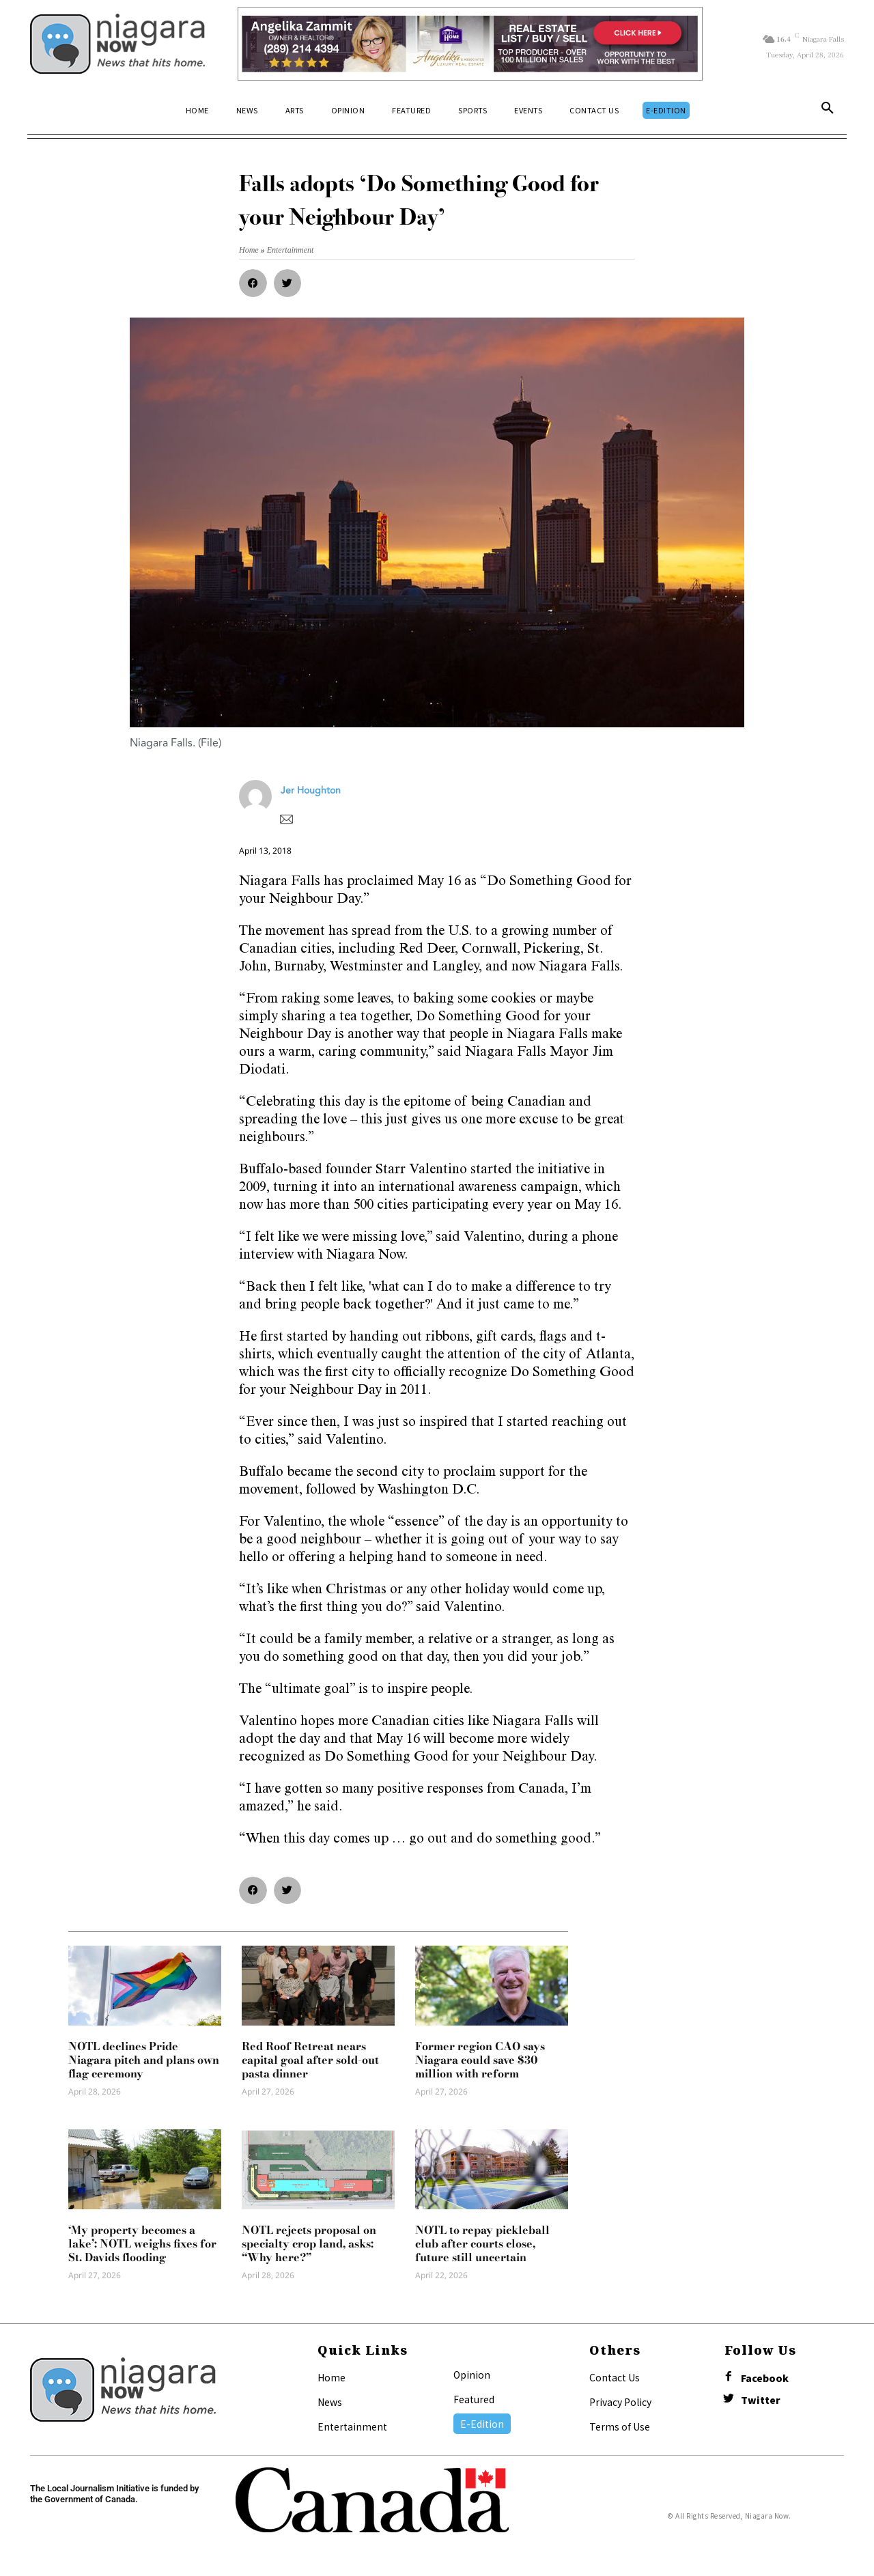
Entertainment (352, 2426)
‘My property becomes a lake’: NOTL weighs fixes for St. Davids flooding (142, 2243)
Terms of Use (619, 2426)
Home (332, 2377)
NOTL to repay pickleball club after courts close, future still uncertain (482, 2243)
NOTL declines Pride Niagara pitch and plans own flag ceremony (143, 2060)
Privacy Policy (620, 2402)
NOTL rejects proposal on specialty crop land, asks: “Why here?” (309, 2243)
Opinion (471, 2374)
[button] (827, 110)
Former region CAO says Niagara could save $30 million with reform (480, 2060)
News (330, 2402)
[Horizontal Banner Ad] (470, 43)
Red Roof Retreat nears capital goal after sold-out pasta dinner (310, 2060)
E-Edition (482, 2424)
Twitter (760, 2400)
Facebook (765, 2378)
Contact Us (614, 2377)
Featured (473, 2399)
